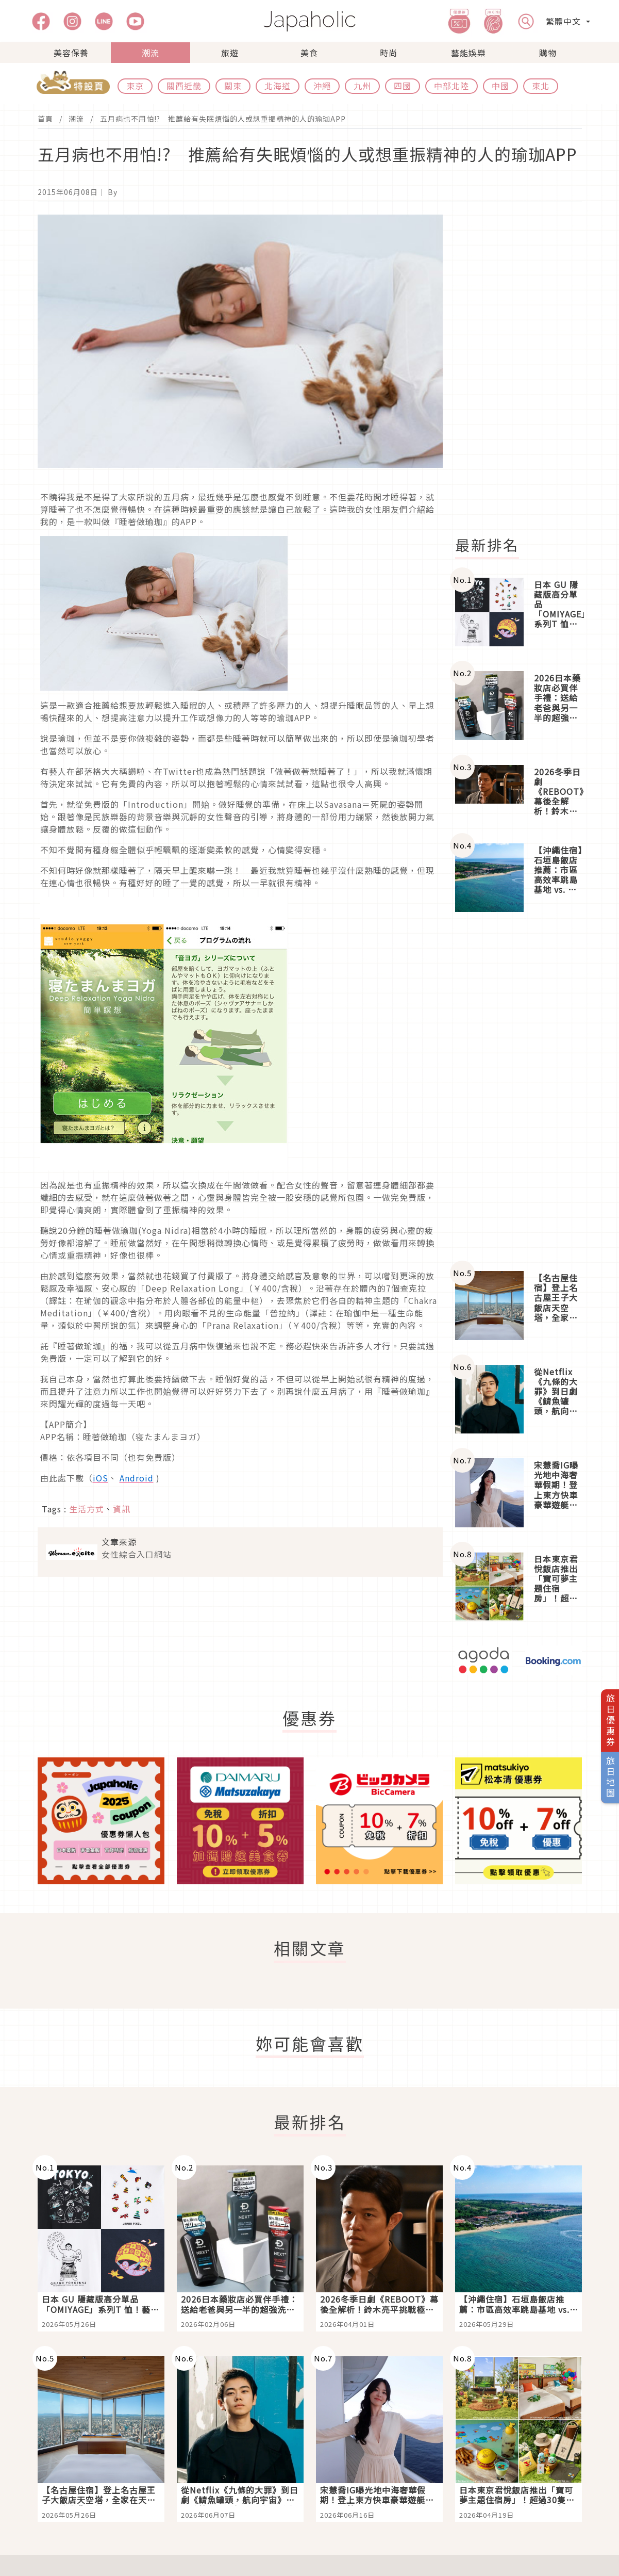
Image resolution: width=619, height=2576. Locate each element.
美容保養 (71, 52)
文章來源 (119, 1542)
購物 (548, 52)
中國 (500, 85)
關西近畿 (184, 85)
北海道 (277, 85)
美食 (309, 52)
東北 (540, 85)
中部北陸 (451, 85)
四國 (402, 85)
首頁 (45, 118)
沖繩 (322, 85)
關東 (233, 85)
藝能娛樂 (468, 52)
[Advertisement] (524, 369)
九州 (362, 85)
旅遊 (230, 52)
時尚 (388, 52)
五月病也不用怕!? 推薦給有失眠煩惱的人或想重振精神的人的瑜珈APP (223, 118)
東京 (135, 85)
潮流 (150, 52)
